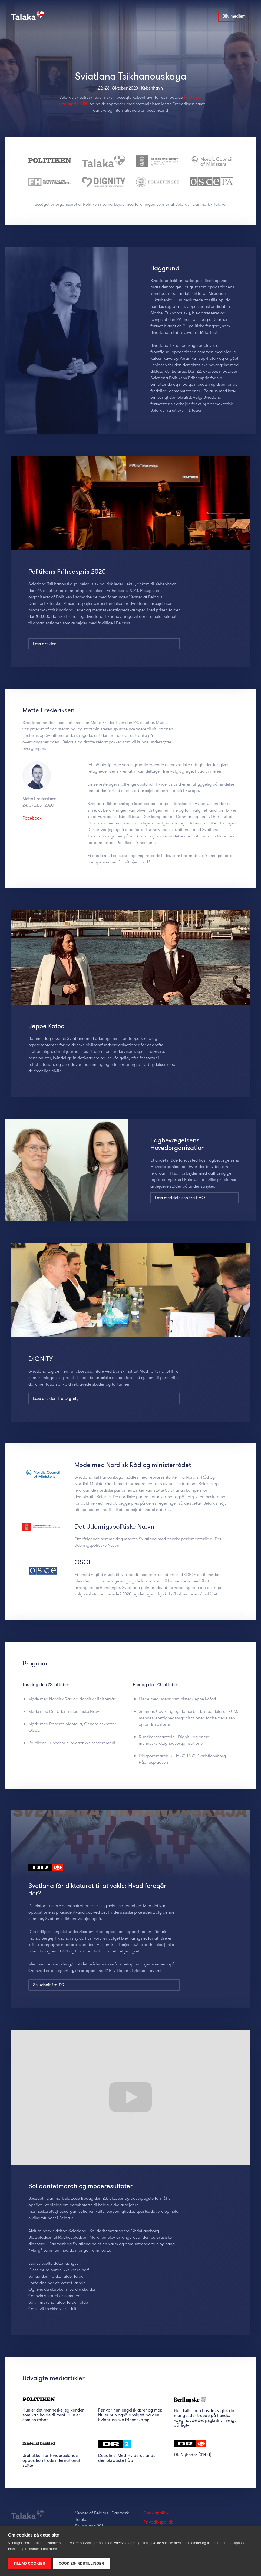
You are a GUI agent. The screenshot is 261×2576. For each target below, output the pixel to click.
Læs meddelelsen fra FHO (180, 1198)
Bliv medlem (234, 16)
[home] (30, 14)
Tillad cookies (29, 2563)
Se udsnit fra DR (48, 2017)
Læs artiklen (45, 644)
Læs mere (49, 2549)
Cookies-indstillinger (81, 2563)
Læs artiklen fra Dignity (56, 1398)
